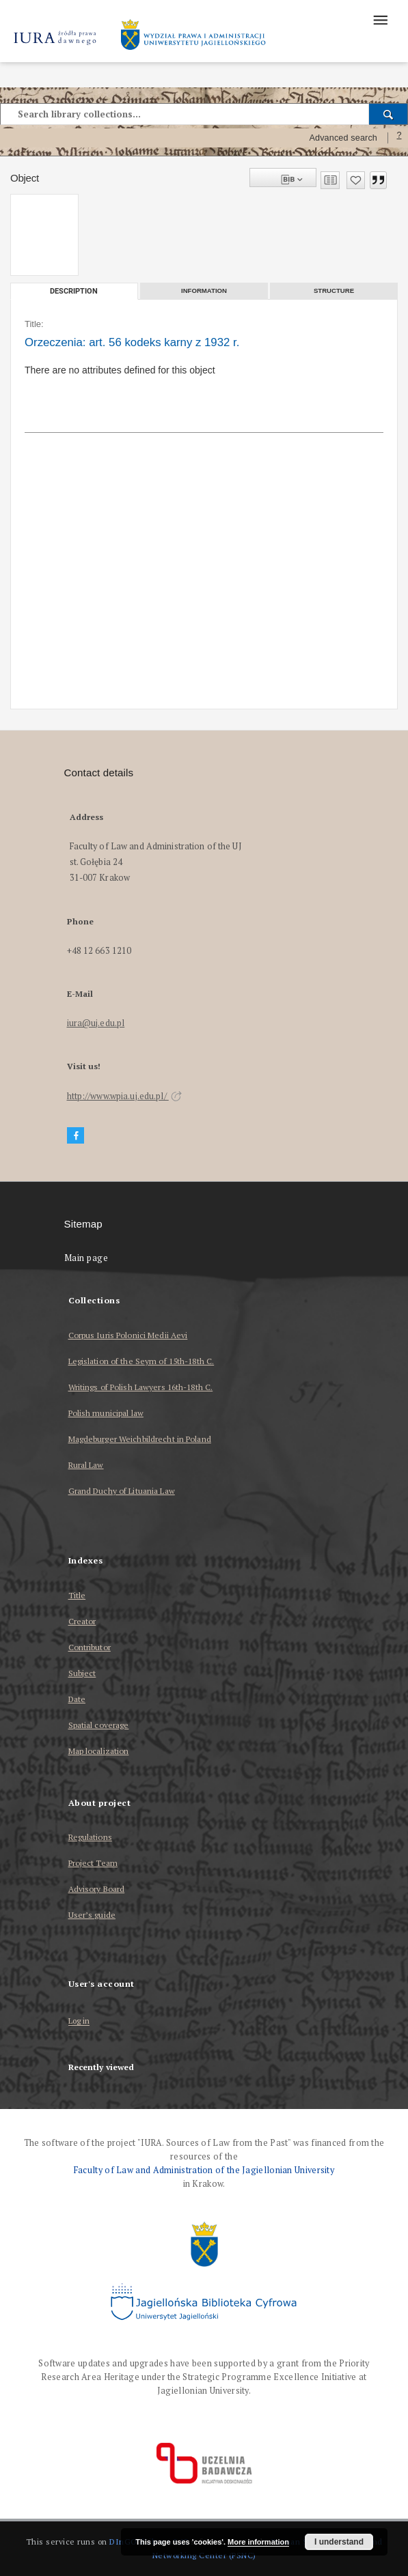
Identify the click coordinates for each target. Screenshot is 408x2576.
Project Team (93, 1863)
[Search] (388, 114)
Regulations (90, 1837)
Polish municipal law (106, 1413)
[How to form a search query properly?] (399, 138)
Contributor (89, 1647)
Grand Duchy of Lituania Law (121, 1491)
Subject (82, 1673)
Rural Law (86, 1465)
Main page (86, 1258)
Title (77, 1595)
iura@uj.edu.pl (96, 1023)
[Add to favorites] (355, 180)
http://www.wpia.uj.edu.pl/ (124, 1096)
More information (258, 2542)
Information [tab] (204, 290)
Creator (82, 1621)
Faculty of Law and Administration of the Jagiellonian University (204, 2170)
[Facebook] (76, 1136)
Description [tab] (74, 291)
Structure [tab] (334, 290)
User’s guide (91, 1915)
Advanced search (343, 138)
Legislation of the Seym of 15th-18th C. (141, 1361)
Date (76, 1699)
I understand (339, 2542)
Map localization (98, 1751)
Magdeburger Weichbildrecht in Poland (139, 1439)
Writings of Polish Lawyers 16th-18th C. (140, 1387)
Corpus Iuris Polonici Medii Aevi (128, 1335)
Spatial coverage (98, 1725)
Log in (79, 2021)
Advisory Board (96, 1889)
